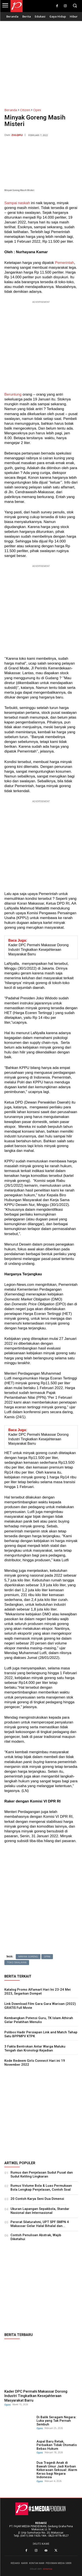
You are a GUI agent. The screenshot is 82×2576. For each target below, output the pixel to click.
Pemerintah (64, 263)
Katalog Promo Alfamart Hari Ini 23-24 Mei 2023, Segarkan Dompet (37, 1991)
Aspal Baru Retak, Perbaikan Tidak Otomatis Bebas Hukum (57, 2445)
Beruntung (12, 394)
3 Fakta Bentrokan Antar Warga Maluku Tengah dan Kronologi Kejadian (34, 2048)
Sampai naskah (17, 203)
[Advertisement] (41, 62)
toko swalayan (16, 1962)
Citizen (25, 110)
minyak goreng (28, 1956)
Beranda (10, 110)
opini (47, 1956)
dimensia (47, 2568)
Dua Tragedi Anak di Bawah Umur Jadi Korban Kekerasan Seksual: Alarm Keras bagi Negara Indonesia (57, 2470)
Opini (37, 110)
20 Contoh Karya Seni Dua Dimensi (37, 2199)
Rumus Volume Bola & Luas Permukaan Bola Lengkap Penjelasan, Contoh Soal (41, 2188)
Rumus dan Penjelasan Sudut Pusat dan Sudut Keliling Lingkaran (41, 2174)
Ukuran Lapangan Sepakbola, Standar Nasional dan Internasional (39, 2211)
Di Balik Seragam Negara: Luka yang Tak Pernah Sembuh (56, 2420)
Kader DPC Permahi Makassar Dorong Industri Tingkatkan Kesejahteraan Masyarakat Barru (35, 2395)
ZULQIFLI (17, 135)
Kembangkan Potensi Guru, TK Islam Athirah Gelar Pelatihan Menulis (38, 2020)
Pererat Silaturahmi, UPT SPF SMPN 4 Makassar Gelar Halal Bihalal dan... (39, 2224)
